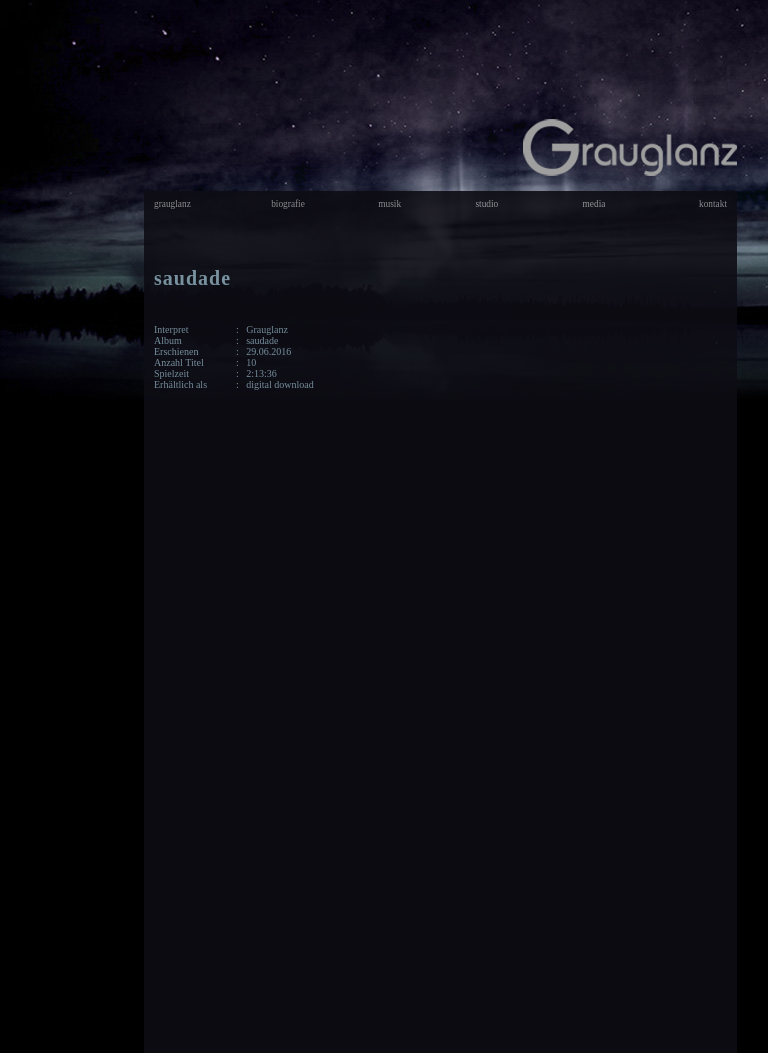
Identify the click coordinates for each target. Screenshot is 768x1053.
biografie (288, 204)
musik (389, 204)
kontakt (713, 204)
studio (486, 204)
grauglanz (172, 204)
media (594, 204)
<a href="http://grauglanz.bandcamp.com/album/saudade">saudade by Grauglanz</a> (564, 635)
